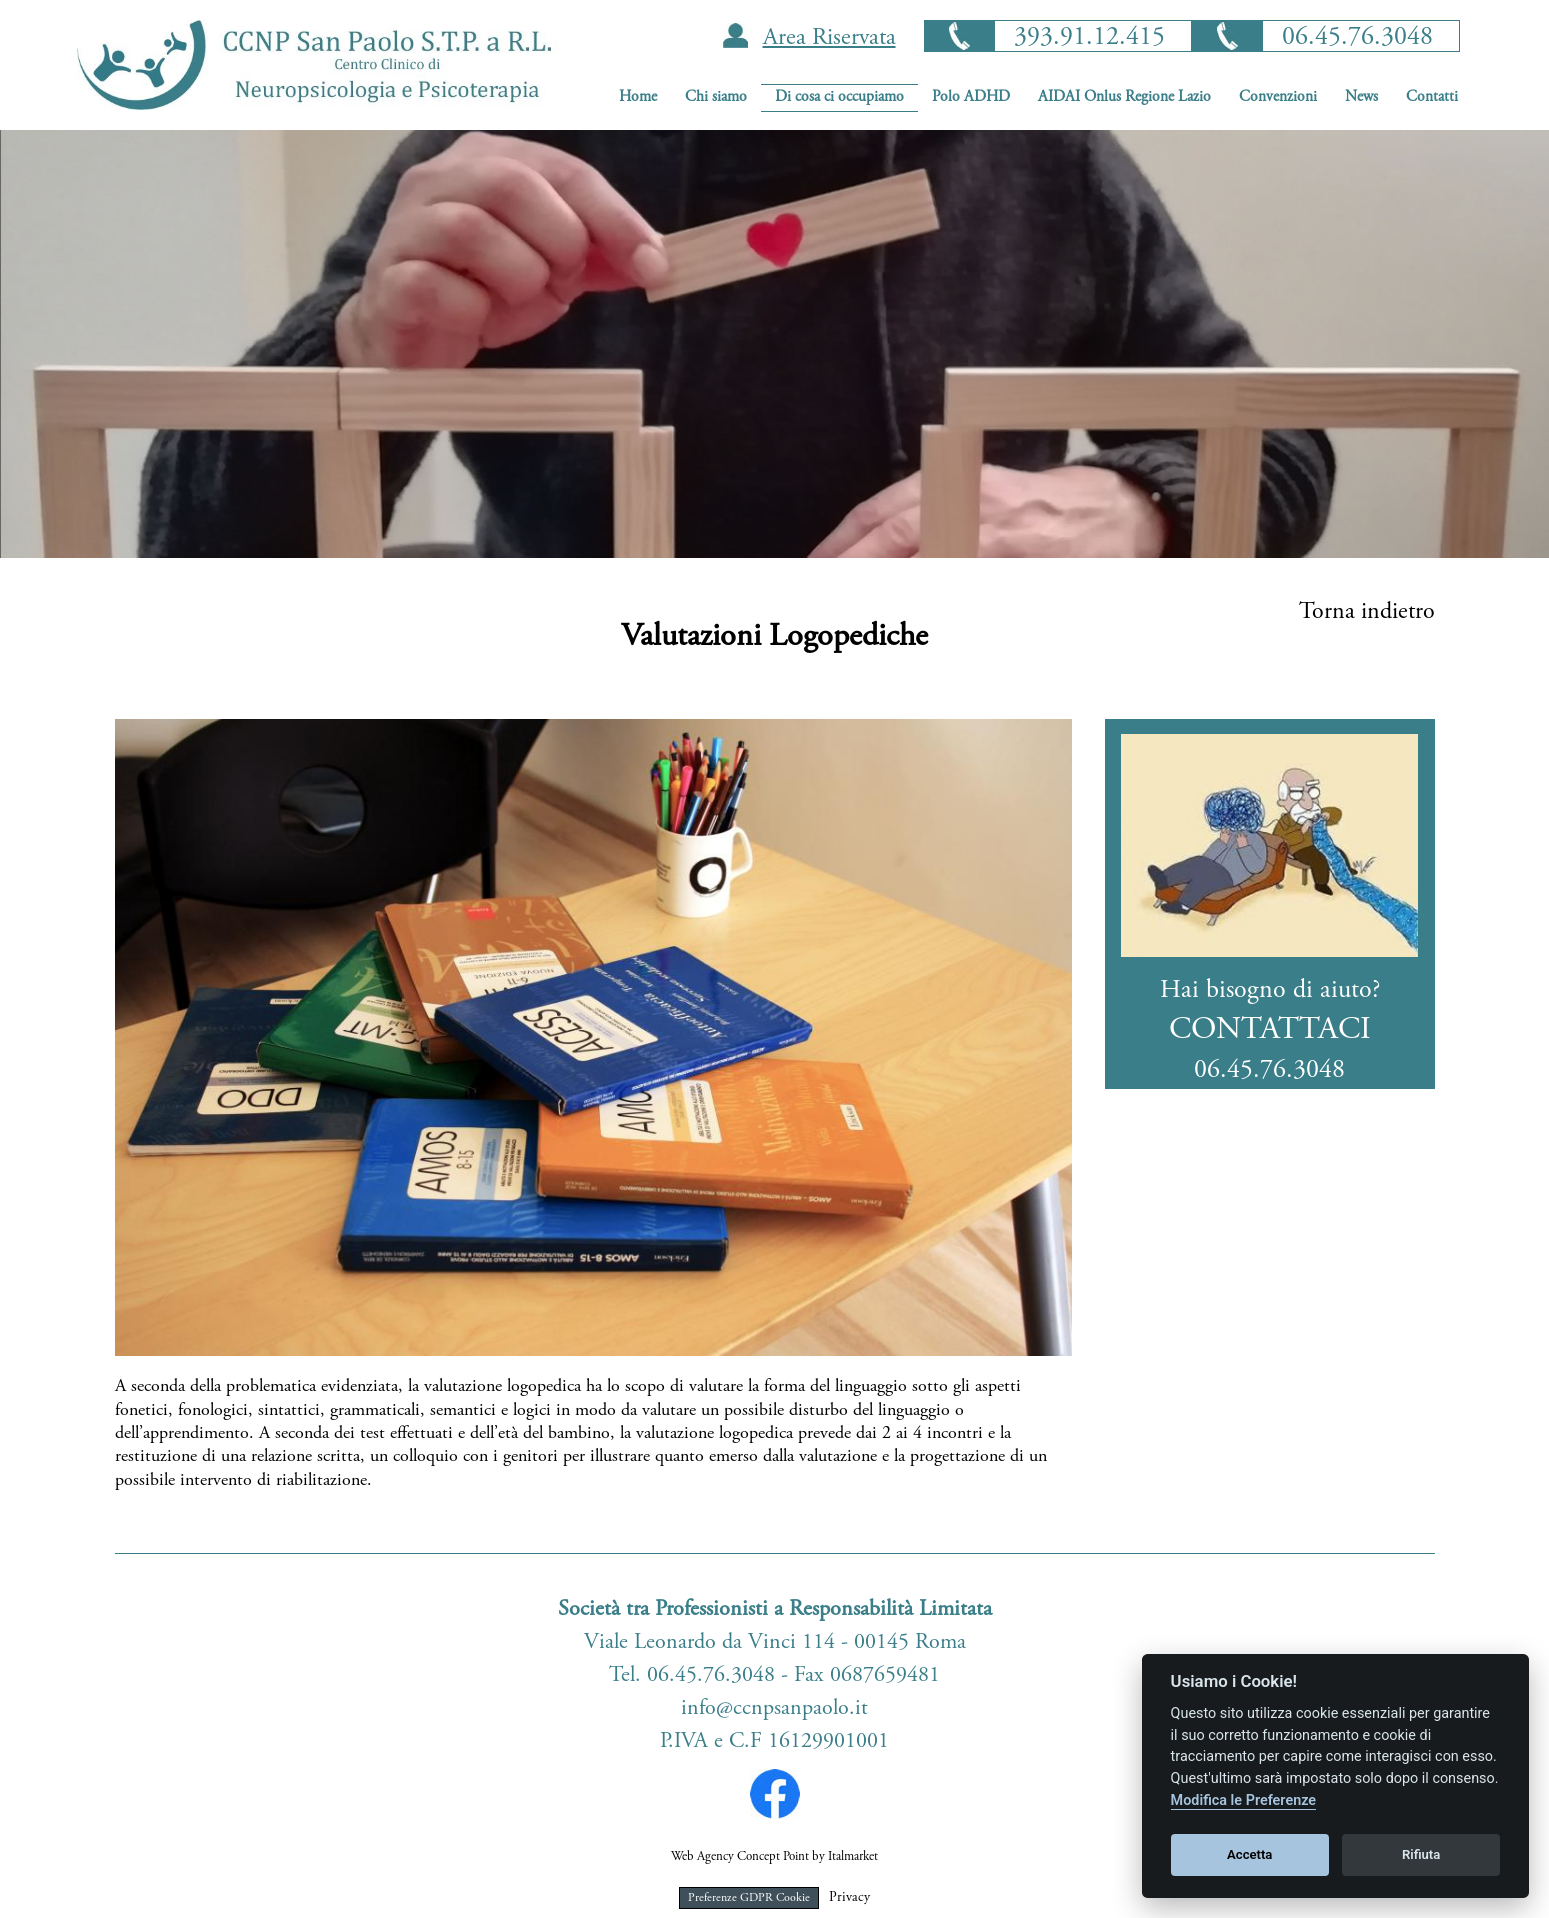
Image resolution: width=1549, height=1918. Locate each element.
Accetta (1249, 1854)
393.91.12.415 (1089, 38)
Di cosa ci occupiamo (839, 97)
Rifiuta (1421, 1854)
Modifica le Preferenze (1244, 1800)
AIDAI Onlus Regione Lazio (1124, 97)
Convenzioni (1278, 97)
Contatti (1432, 97)
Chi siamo (716, 97)
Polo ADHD (971, 97)
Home (638, 97)
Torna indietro (1367, 613)
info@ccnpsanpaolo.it (774, 1709)
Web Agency (702, 1857)
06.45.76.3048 (1357, 38)
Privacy (849, 1898)
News (1361, 97)
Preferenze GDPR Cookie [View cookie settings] (749, 1898)
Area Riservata (829, 39)
